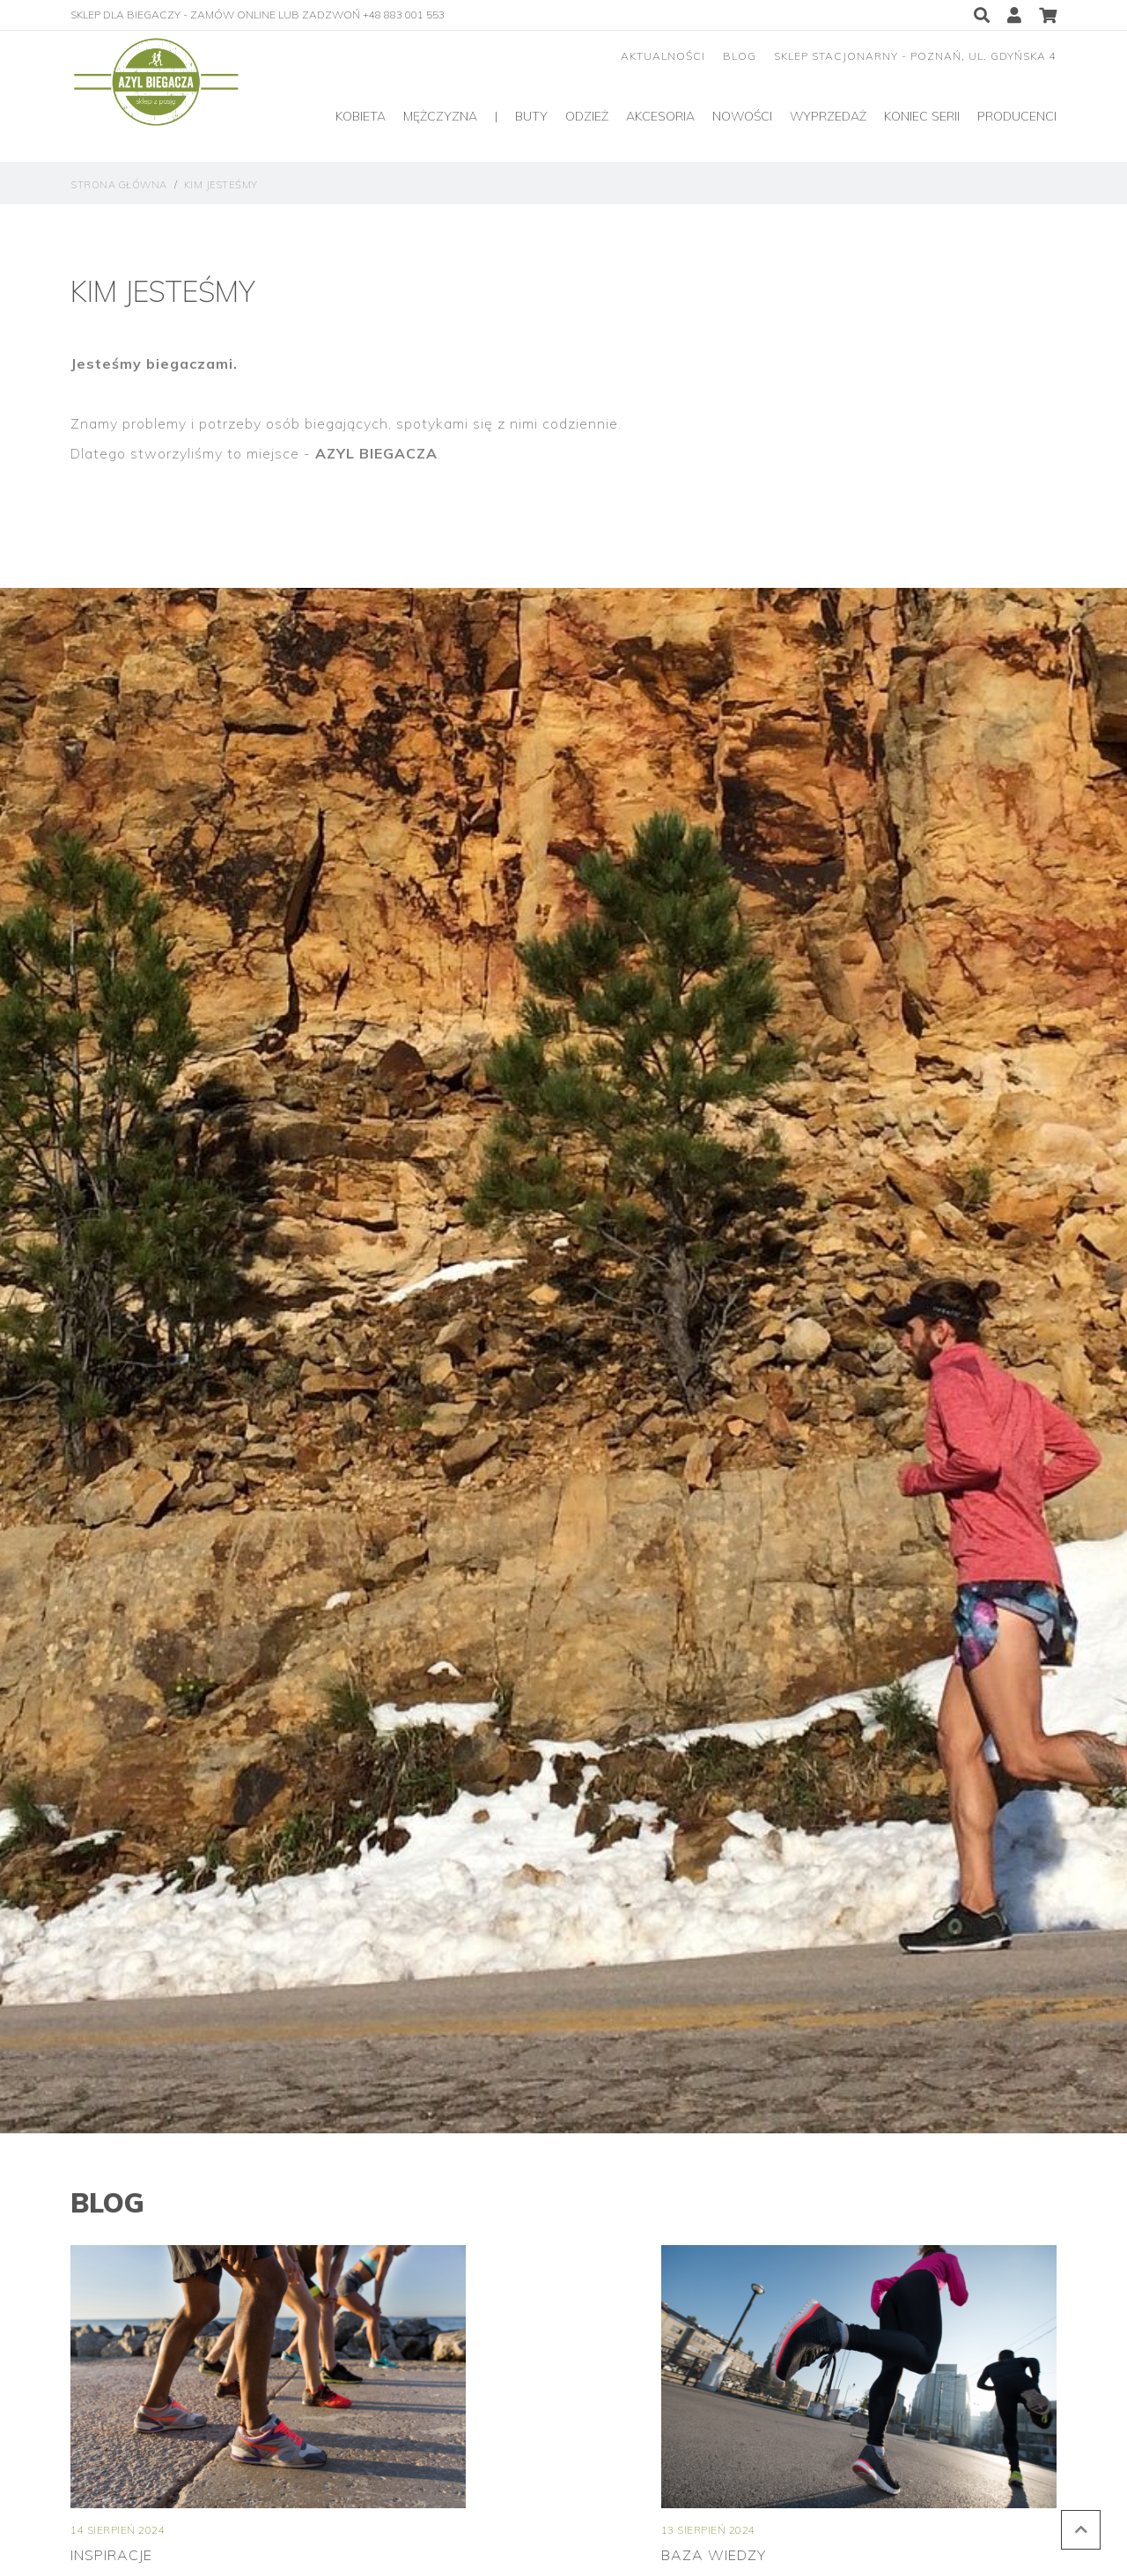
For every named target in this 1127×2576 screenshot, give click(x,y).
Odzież (586, 116)
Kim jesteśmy (221, 185)
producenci (1017, 116)
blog (739, 55)
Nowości (742, 116)
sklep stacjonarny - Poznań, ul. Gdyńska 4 (915, 55)
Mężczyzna (440, 116)
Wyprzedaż (828, 116)
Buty (531, 116)
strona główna (119, 185)
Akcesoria (660, 116)
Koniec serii (922, 116)
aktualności (663, 55)
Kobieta (360, 116)
